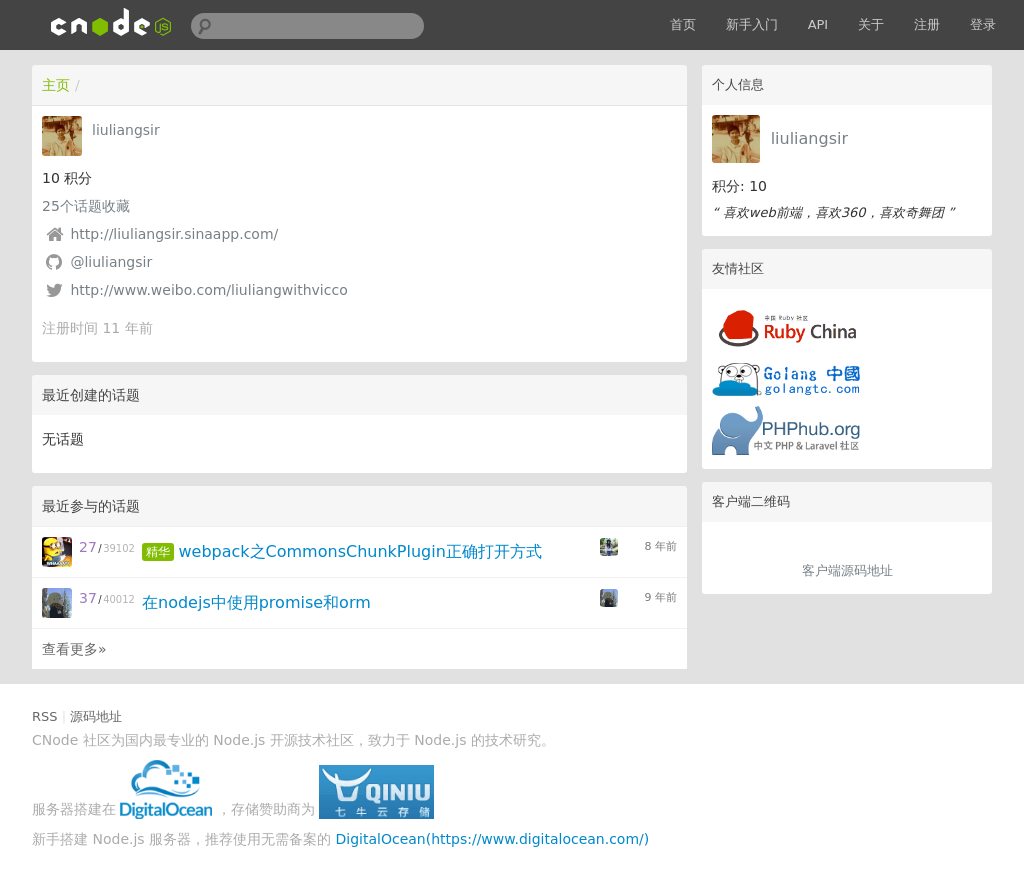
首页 (683, 24)
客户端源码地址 (847, 570)
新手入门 (752, 24)
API (818, 24)
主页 (56, 85)
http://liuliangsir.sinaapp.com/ (174, 234)
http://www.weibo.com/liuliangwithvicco (208, 290)
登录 (983, 24)
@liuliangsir (111, 262)
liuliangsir (809, 138)
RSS (45, 716)
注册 (927, 24)
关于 (871, 24)
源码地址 (96, 716)
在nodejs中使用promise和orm (256, 602)
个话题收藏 (86, 206)
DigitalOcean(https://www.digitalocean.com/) (493, 839)
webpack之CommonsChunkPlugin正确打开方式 (359, 551)
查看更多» (74, 649)
